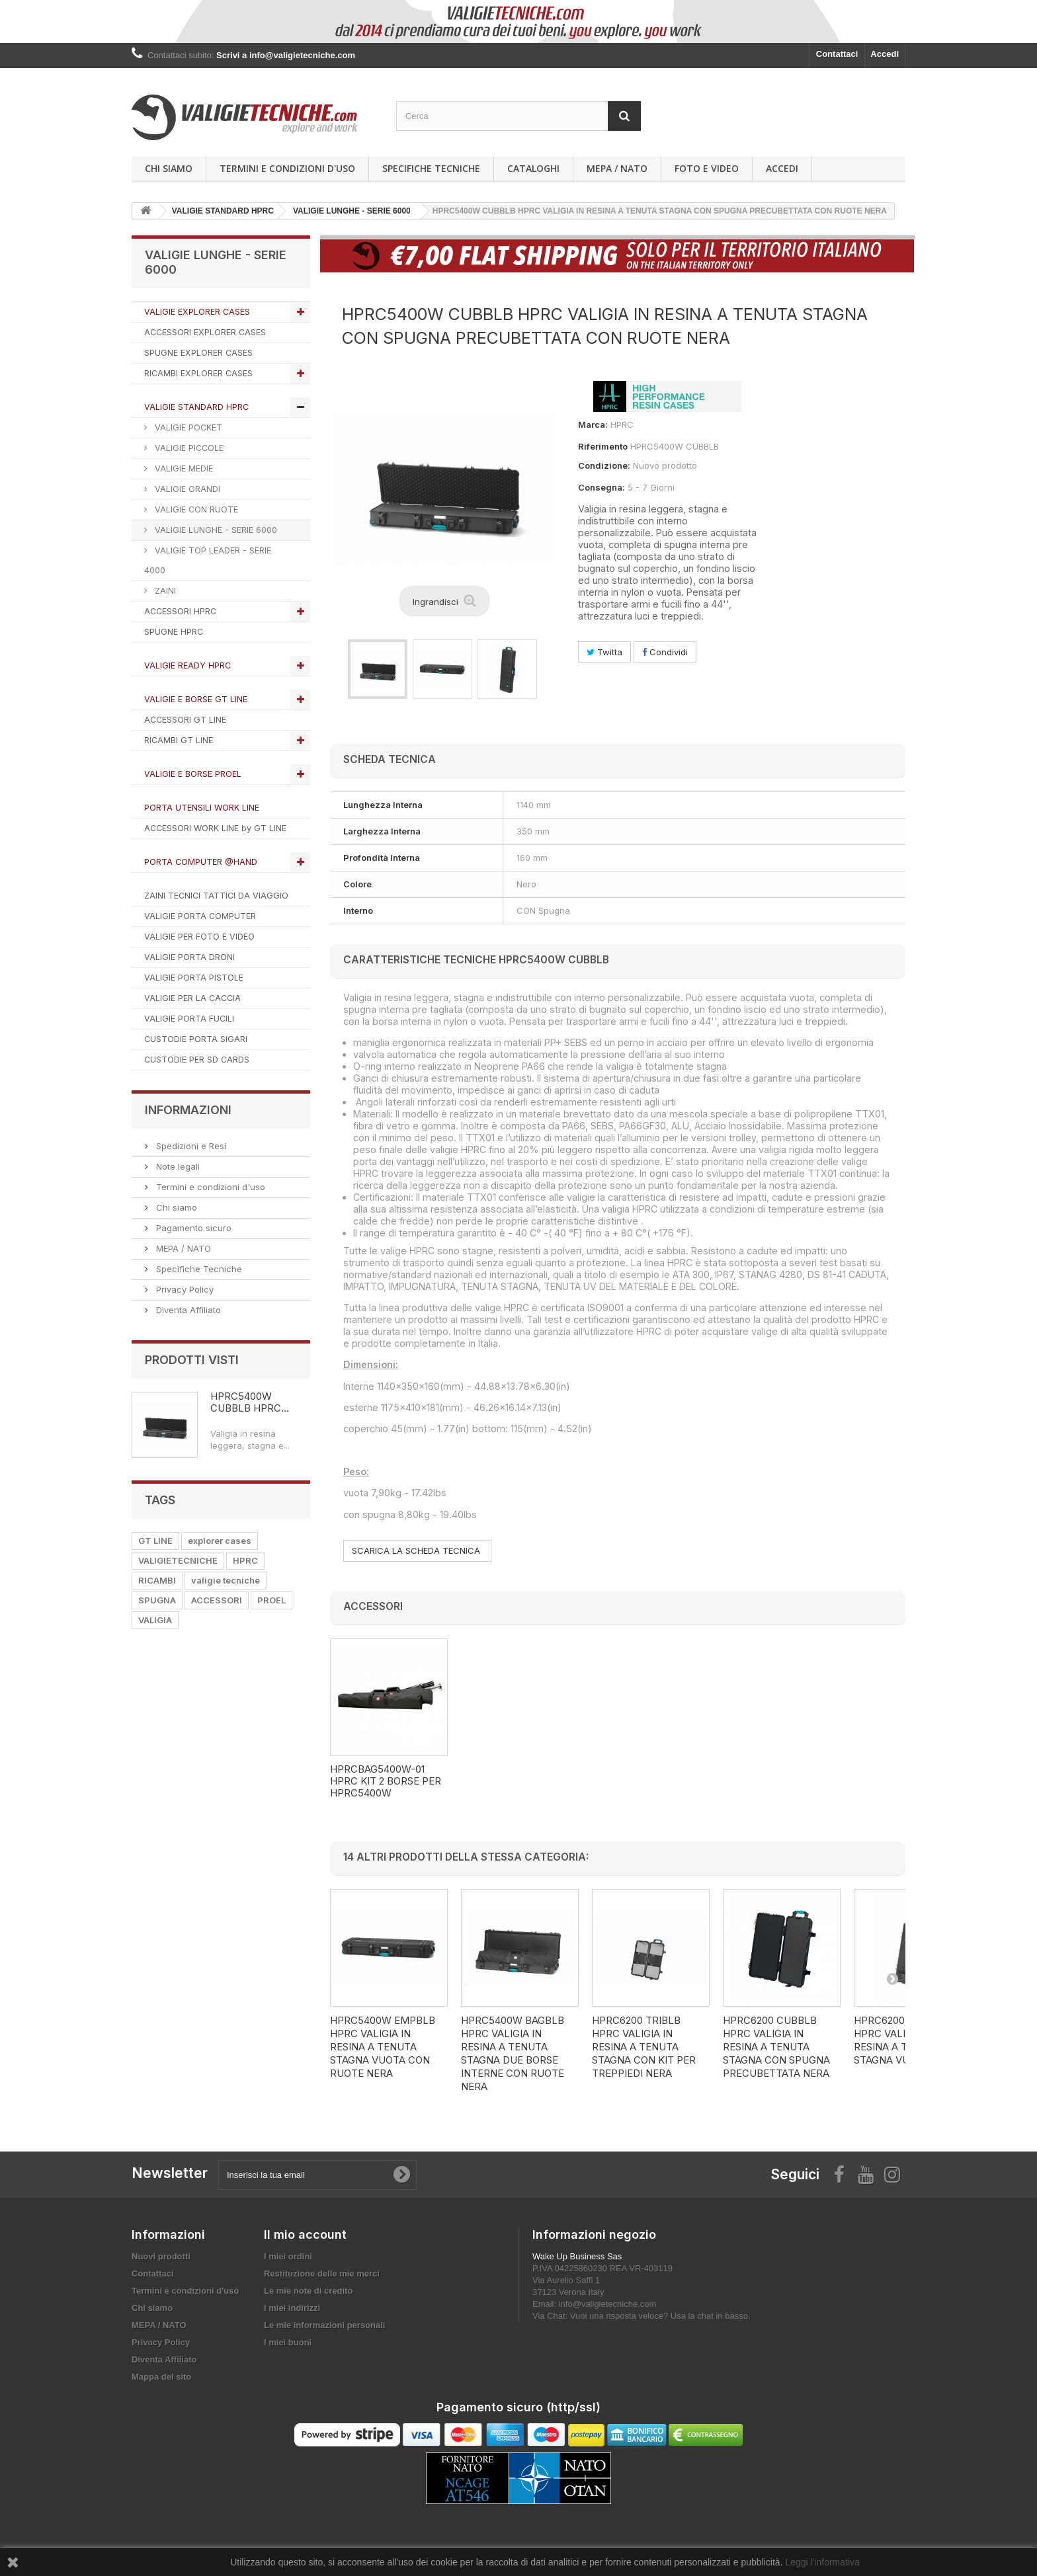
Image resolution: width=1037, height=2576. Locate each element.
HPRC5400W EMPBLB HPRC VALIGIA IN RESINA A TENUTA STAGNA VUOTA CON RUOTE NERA (382, 2046)
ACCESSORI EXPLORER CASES (205, 332)
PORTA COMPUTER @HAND (200, 862)
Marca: (593, 424)
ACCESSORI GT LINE (185, 720)
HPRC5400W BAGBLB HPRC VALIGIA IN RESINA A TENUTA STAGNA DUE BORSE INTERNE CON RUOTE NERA (512, 2053)
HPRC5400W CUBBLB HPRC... (249, 1402)
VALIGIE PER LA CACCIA (192, 998)
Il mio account (305, 2234)
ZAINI (164, 591)
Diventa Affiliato (187, 1310)
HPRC (245, 1560)
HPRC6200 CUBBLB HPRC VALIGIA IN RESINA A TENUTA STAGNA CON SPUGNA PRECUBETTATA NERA (776, 2046)
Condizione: (604, 465)
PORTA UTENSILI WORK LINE (201, 808)
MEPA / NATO (617, 168)
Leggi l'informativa (822, 2562)
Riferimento (603, 446)
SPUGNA (157, 1600)
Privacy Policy (183, 1289)
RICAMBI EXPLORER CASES (198, 373)
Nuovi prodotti (161, 2256)
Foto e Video (707, 168)
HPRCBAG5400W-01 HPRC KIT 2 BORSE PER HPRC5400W (516, 1781)
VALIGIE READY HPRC (187, 665)
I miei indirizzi (292, 2308)
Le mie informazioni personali (324, 2325)
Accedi (884, 54)
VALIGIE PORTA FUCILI (189, 1019)
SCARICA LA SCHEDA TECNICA (417, 1550)
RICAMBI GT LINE (178, 740)
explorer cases (219, 1540)
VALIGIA (155, 1620)
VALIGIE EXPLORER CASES (197, 312)
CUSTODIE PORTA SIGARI (195, 1039)
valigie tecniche (225, 1580)
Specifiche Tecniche (431, 168)
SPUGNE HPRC (173, 632)
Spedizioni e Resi (189, 1146)
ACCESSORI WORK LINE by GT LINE (215, 828)
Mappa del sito (161, 2377)
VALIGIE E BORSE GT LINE (195, 699)
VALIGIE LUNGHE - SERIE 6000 (214, 530)
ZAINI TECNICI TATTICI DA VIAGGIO (216, 896)
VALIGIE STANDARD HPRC (196, 407)
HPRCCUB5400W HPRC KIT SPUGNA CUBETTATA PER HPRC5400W (386, 1787)
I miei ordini (288, 2256)
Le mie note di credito (308, 2291)
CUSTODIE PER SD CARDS (196, 1060)
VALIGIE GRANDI (186, 489)
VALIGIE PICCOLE (188, 448)
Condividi (665, 652)
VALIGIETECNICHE (178, 1560)
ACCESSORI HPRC (180, 611)
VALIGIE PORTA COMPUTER (200, 916)
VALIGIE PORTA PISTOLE (193, 978)
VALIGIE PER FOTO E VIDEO (199, 937)
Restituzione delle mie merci (322, 2273)
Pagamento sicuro (192, 1228)
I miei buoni (287, 2342)
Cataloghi (533, 168)
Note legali (176, 1166)
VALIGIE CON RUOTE (195, 509)
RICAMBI (157, 1580)
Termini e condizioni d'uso (287, 168)
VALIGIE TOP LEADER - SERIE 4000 (207, 560)
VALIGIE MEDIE (182, 468)
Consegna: (601, 487)
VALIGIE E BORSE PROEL (192, 774)
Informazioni (188, 1110)
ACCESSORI (216, 1600)
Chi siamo (168, 168)
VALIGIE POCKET (187, 427)
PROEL (271, 1600)
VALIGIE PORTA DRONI (189, 957)
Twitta (604, 652)
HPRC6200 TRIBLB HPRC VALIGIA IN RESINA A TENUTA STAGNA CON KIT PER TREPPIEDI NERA (644, 2046)
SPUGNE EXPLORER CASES (198, 353)
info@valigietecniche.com (608, 2304)
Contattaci (837, 54)
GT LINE (155, 1540)
